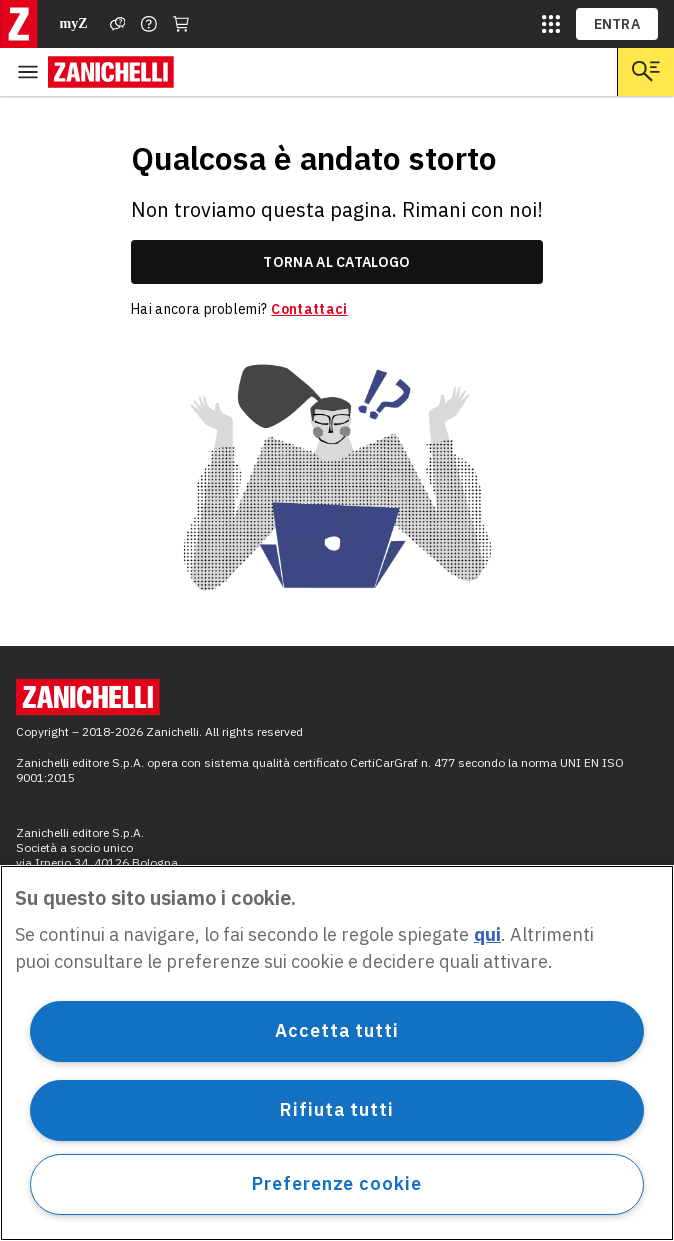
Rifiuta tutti (337, 1109)
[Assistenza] (118, 24)
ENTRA (617, 24)
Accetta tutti (337, 1030)
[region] (337, 1053)
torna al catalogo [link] (336, 262)
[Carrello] (181, 24)
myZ (74, 23)
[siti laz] (551, 24)
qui (487, 934)
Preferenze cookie (336, 1183)
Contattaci (309, 309)
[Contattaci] (149, 24)
